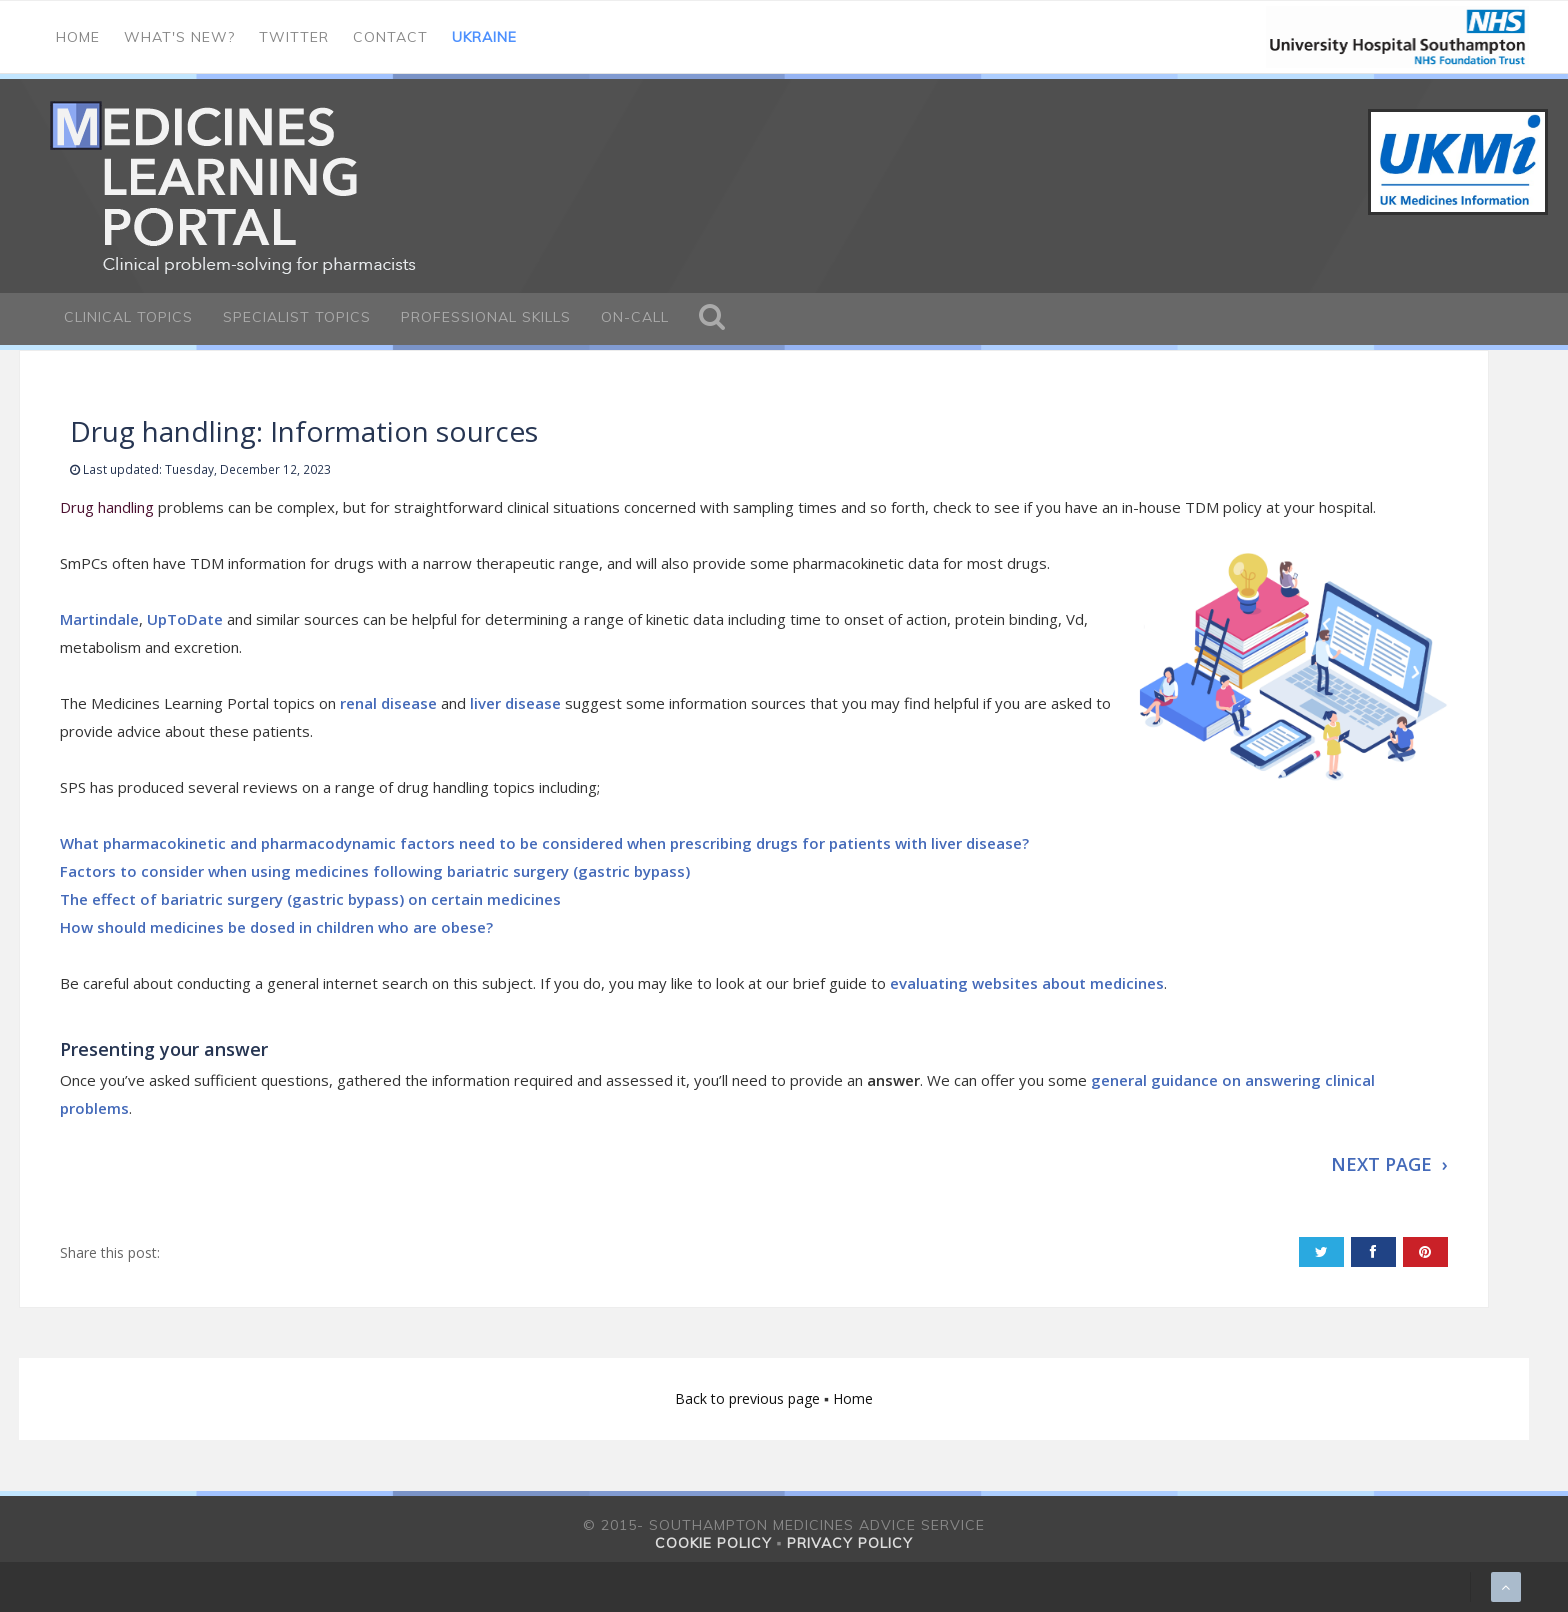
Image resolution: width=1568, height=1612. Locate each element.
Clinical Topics (128, 317)
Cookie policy (713, 1543)
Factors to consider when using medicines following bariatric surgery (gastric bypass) (375, 871)
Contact (390, 37)
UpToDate (185, 619)
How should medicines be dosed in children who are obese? (276, 927)
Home (78, 37)
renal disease (388, 703)
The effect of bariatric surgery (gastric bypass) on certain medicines (310, 899)
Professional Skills (486, 317)
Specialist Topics (297, 317)
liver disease (515, 703)
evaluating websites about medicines (1027, 983)
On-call (635, 317)
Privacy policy (850, 1543)
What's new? (179, 37)
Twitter (294, 37)
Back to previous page (749, 1398)
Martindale (99, 619)
